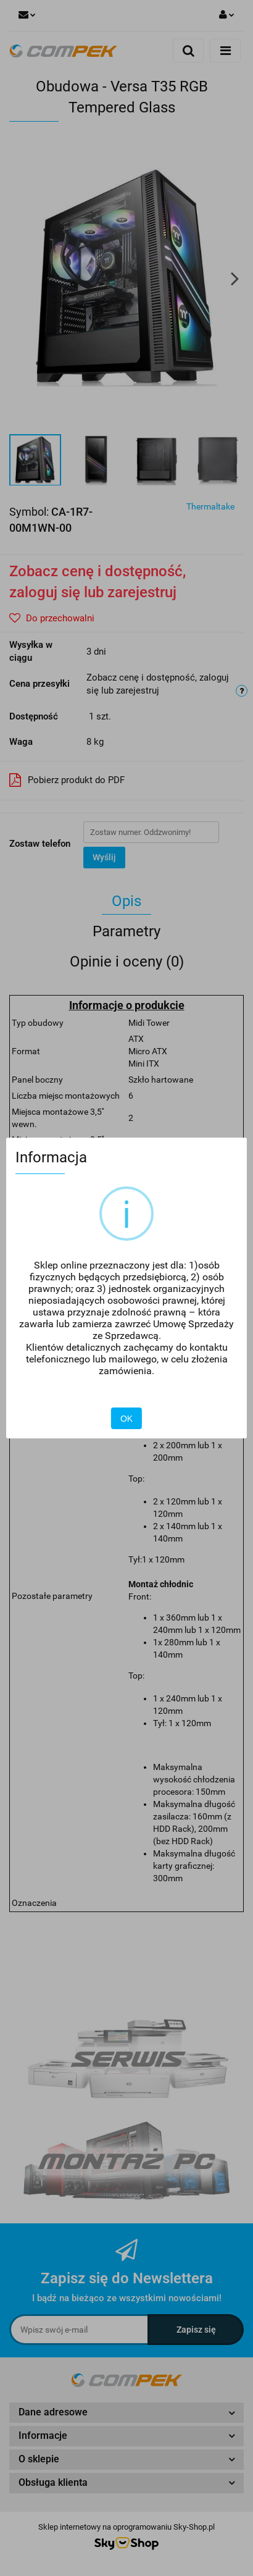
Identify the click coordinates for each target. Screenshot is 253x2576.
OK (126, 1419)
